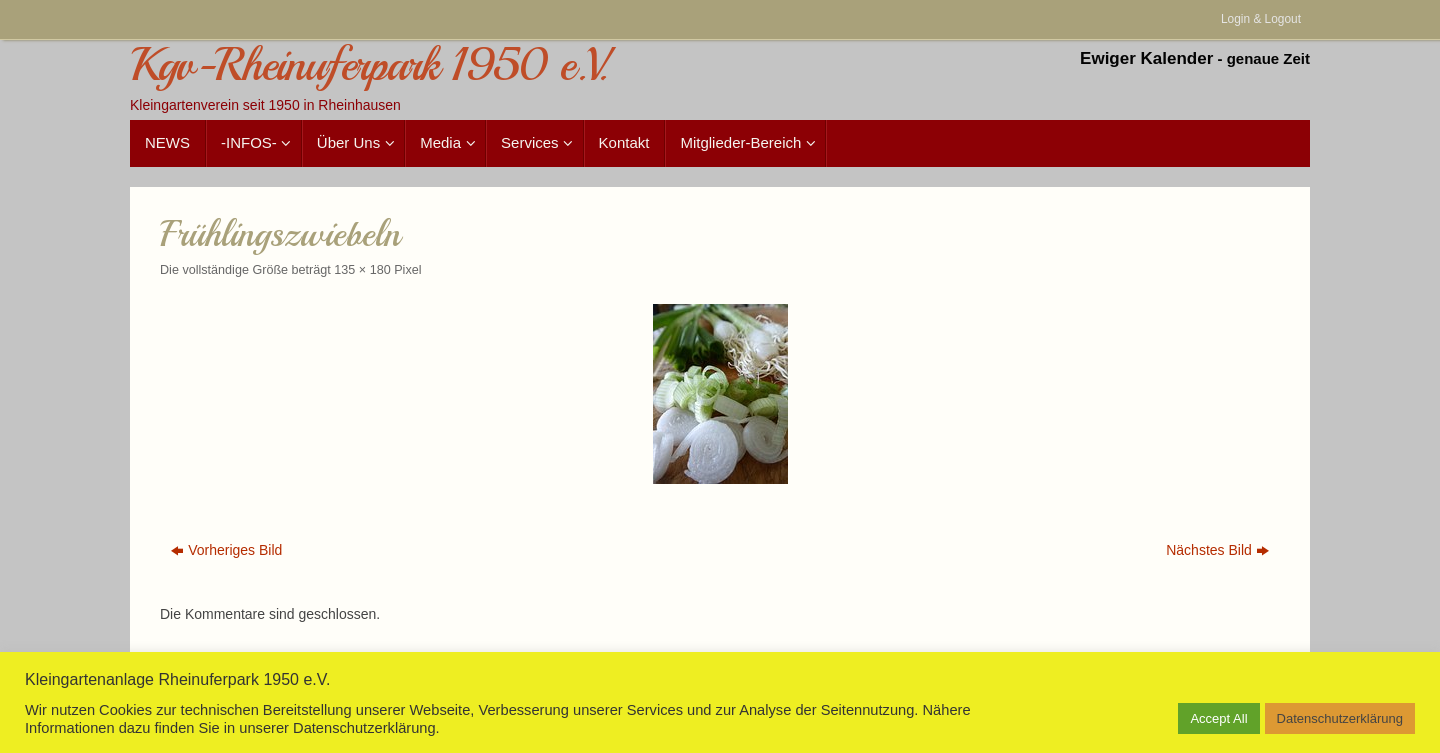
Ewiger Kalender (1146, 58)
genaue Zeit (1268, 58)
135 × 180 (362, 270)
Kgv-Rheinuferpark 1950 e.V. (368, 65)
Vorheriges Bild (226, 550)
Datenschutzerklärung (1340, 718)
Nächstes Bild (1217, 550)
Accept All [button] (1218, 718)
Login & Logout (1261, 19)
